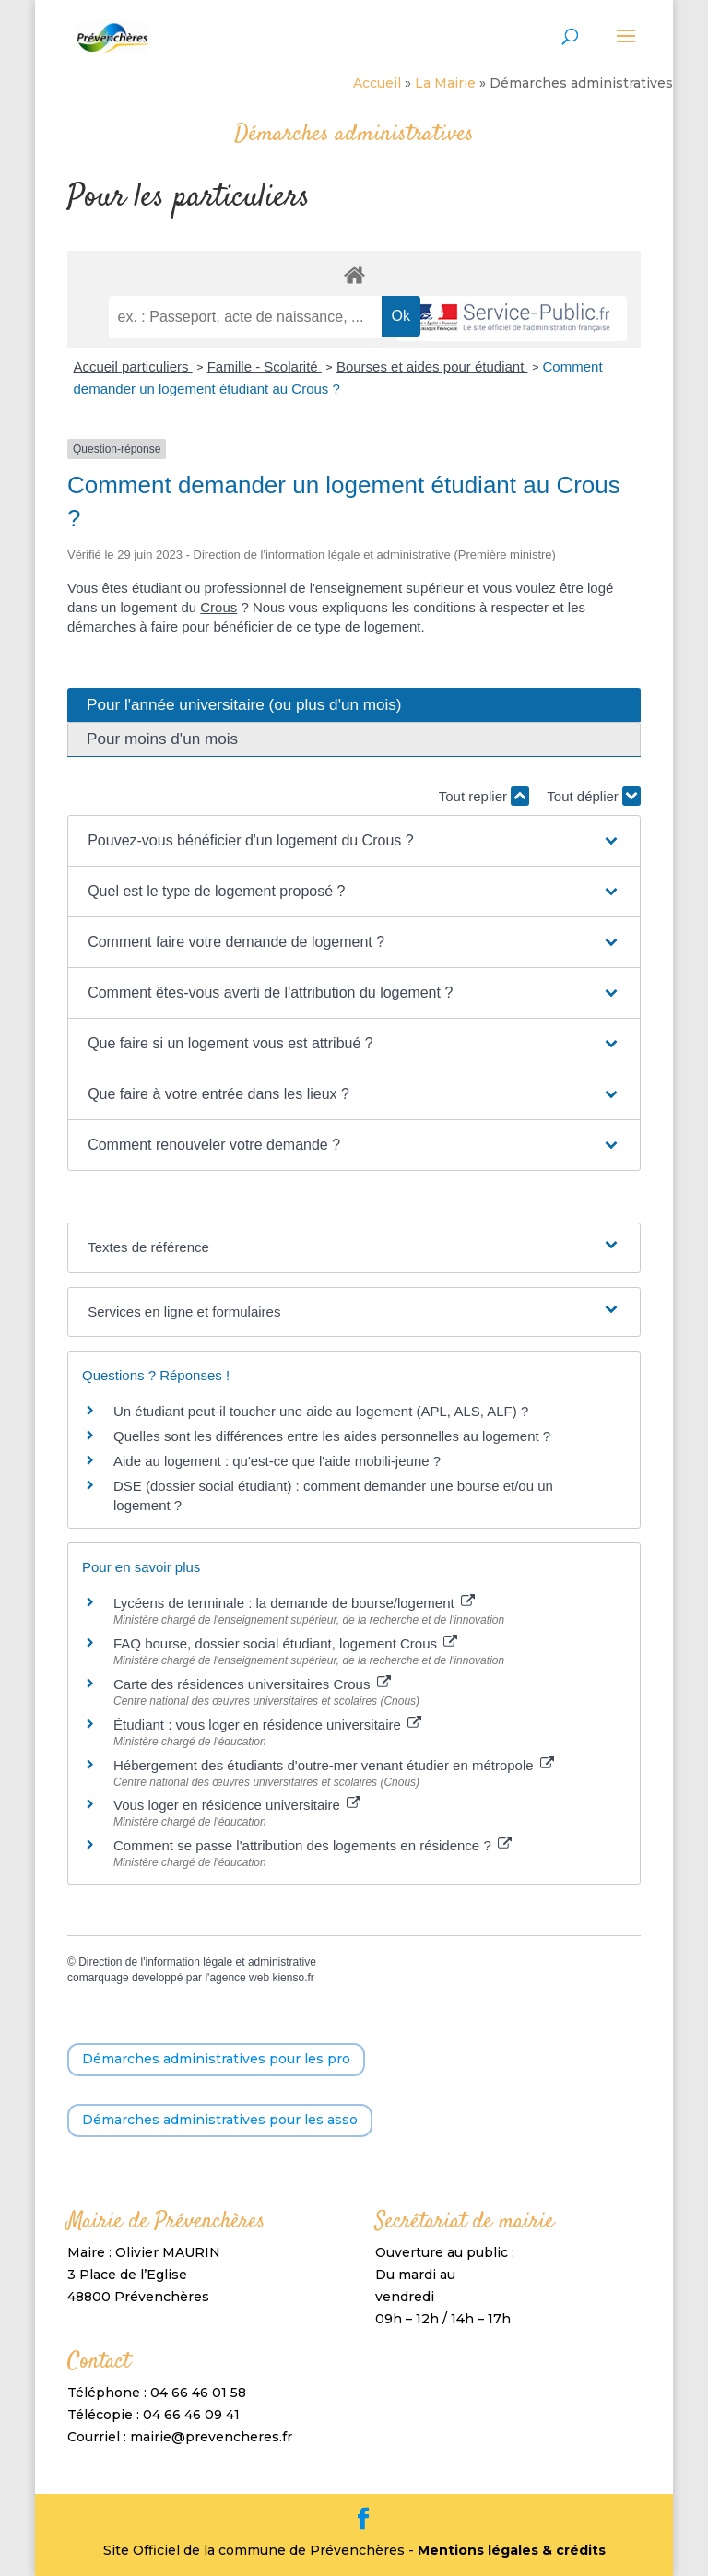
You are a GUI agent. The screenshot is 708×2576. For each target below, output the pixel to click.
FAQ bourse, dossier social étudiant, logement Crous (285, 1643)
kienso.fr (292, 1977)
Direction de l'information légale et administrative (197, 1962)
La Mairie (445, 83)
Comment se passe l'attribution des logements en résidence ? (312, 1845)
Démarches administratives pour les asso (220, 2119)
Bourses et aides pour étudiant (432, 366)
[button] (354, 841)
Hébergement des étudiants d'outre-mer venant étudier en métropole (333, 1765)
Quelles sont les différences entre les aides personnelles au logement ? (331, 1436)
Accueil (377, 83)
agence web (239, 1977)
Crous (218, 607)
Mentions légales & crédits (512, 2550)
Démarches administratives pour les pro (216, 2058)
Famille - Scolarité (264, 366)
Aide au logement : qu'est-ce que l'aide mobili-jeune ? (277, 1461)
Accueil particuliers (132, 366)
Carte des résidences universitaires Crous (252, 1684)
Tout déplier (594, 796)
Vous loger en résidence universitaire (236, 1805)
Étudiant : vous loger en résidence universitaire (267, 1724)
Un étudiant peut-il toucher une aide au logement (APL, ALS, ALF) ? (320, 1411)
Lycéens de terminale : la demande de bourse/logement (294, 1603)
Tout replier (484, 796)
